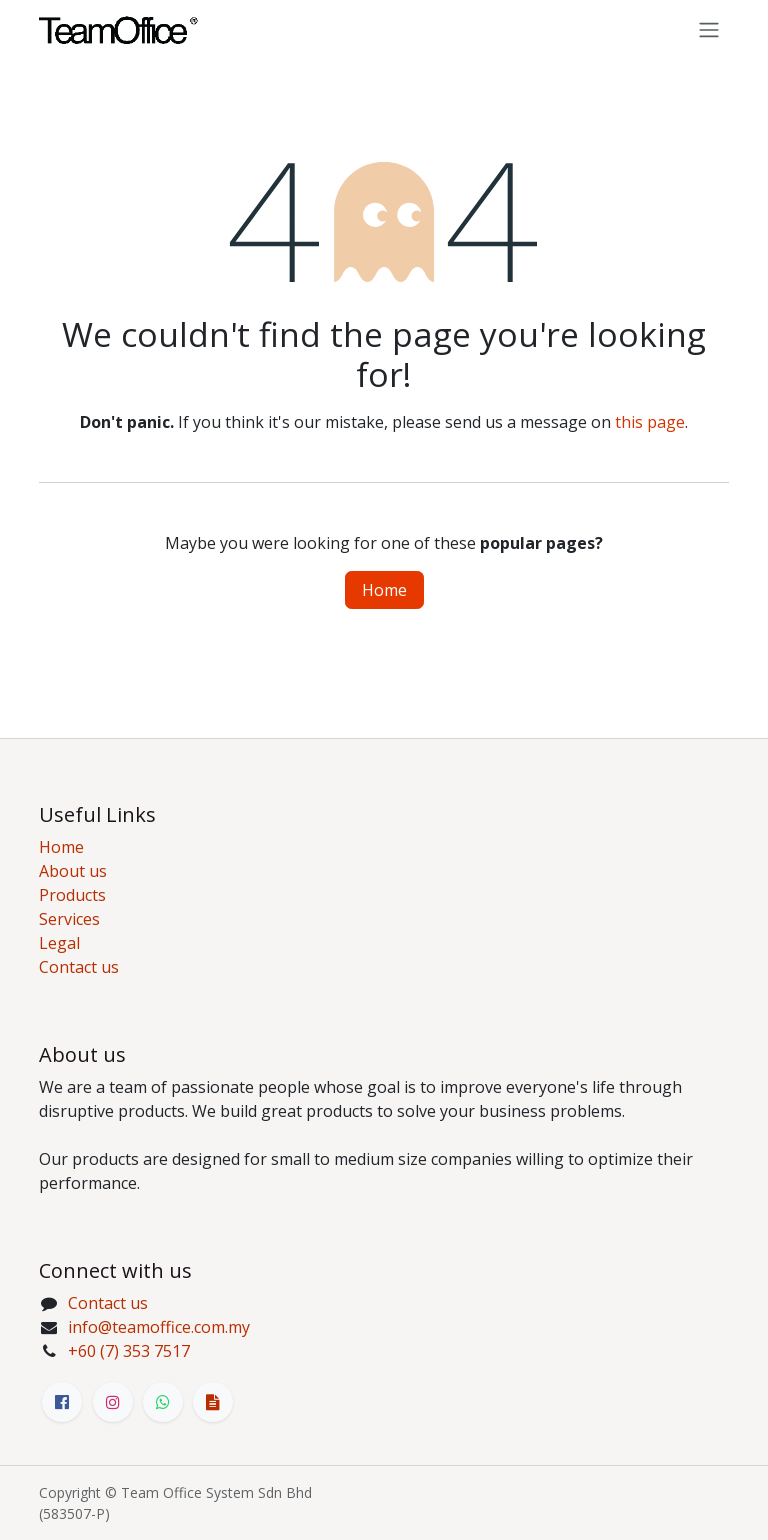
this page (650, 422)
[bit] (213, 1402)
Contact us (79, 967)
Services (69, 919)
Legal (59, 943)
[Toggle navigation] (709, 29)
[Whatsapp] (163, 1402)
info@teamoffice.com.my (159, 1327)
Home (384, 590)
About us (73, 871)
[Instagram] (113, 1402)
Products (72, 895)
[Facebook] (62, 1402)
